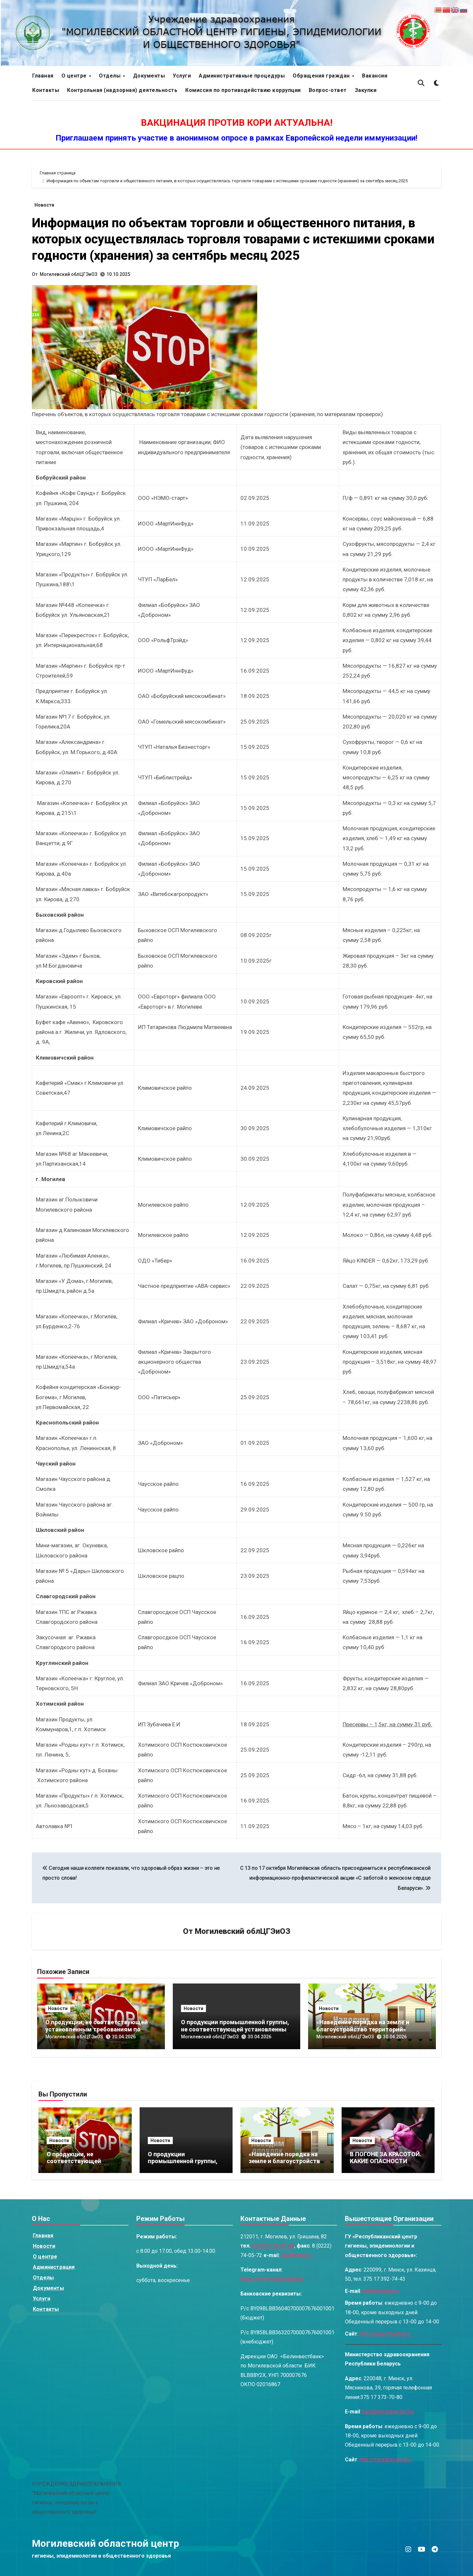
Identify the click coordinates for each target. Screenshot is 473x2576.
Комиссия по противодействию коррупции (243, 90)
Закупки (366, 90)
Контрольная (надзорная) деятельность (122, 90)
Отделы (110, 76)
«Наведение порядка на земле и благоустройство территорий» (362, 2026)
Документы (149, 76)
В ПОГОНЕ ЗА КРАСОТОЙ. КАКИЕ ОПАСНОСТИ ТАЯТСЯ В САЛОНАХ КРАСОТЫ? (385, 2165)
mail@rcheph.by (380, 2291)
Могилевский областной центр (105, 2543)
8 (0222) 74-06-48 (272, 2246)
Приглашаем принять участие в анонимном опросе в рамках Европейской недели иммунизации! (236, 138)
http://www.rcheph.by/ (385, 2334)
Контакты (45, 90)
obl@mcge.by (296, 2255)
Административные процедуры (242, 76)
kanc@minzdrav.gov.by (388, 2411)
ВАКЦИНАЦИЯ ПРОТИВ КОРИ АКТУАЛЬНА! (236, 122)
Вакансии (374, 76)
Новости (44, 205)
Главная (43, 76)
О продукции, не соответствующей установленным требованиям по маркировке (96, 2029)
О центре (74, 76)
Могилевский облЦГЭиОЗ (68, 274)
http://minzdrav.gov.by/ (386, 2459)
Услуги (182, 76)
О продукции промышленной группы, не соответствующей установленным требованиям (236, 2029)
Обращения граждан (322, 76)
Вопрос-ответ (328, 90)
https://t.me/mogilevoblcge (272, 2279)
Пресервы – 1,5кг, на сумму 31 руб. (387, 1724)
